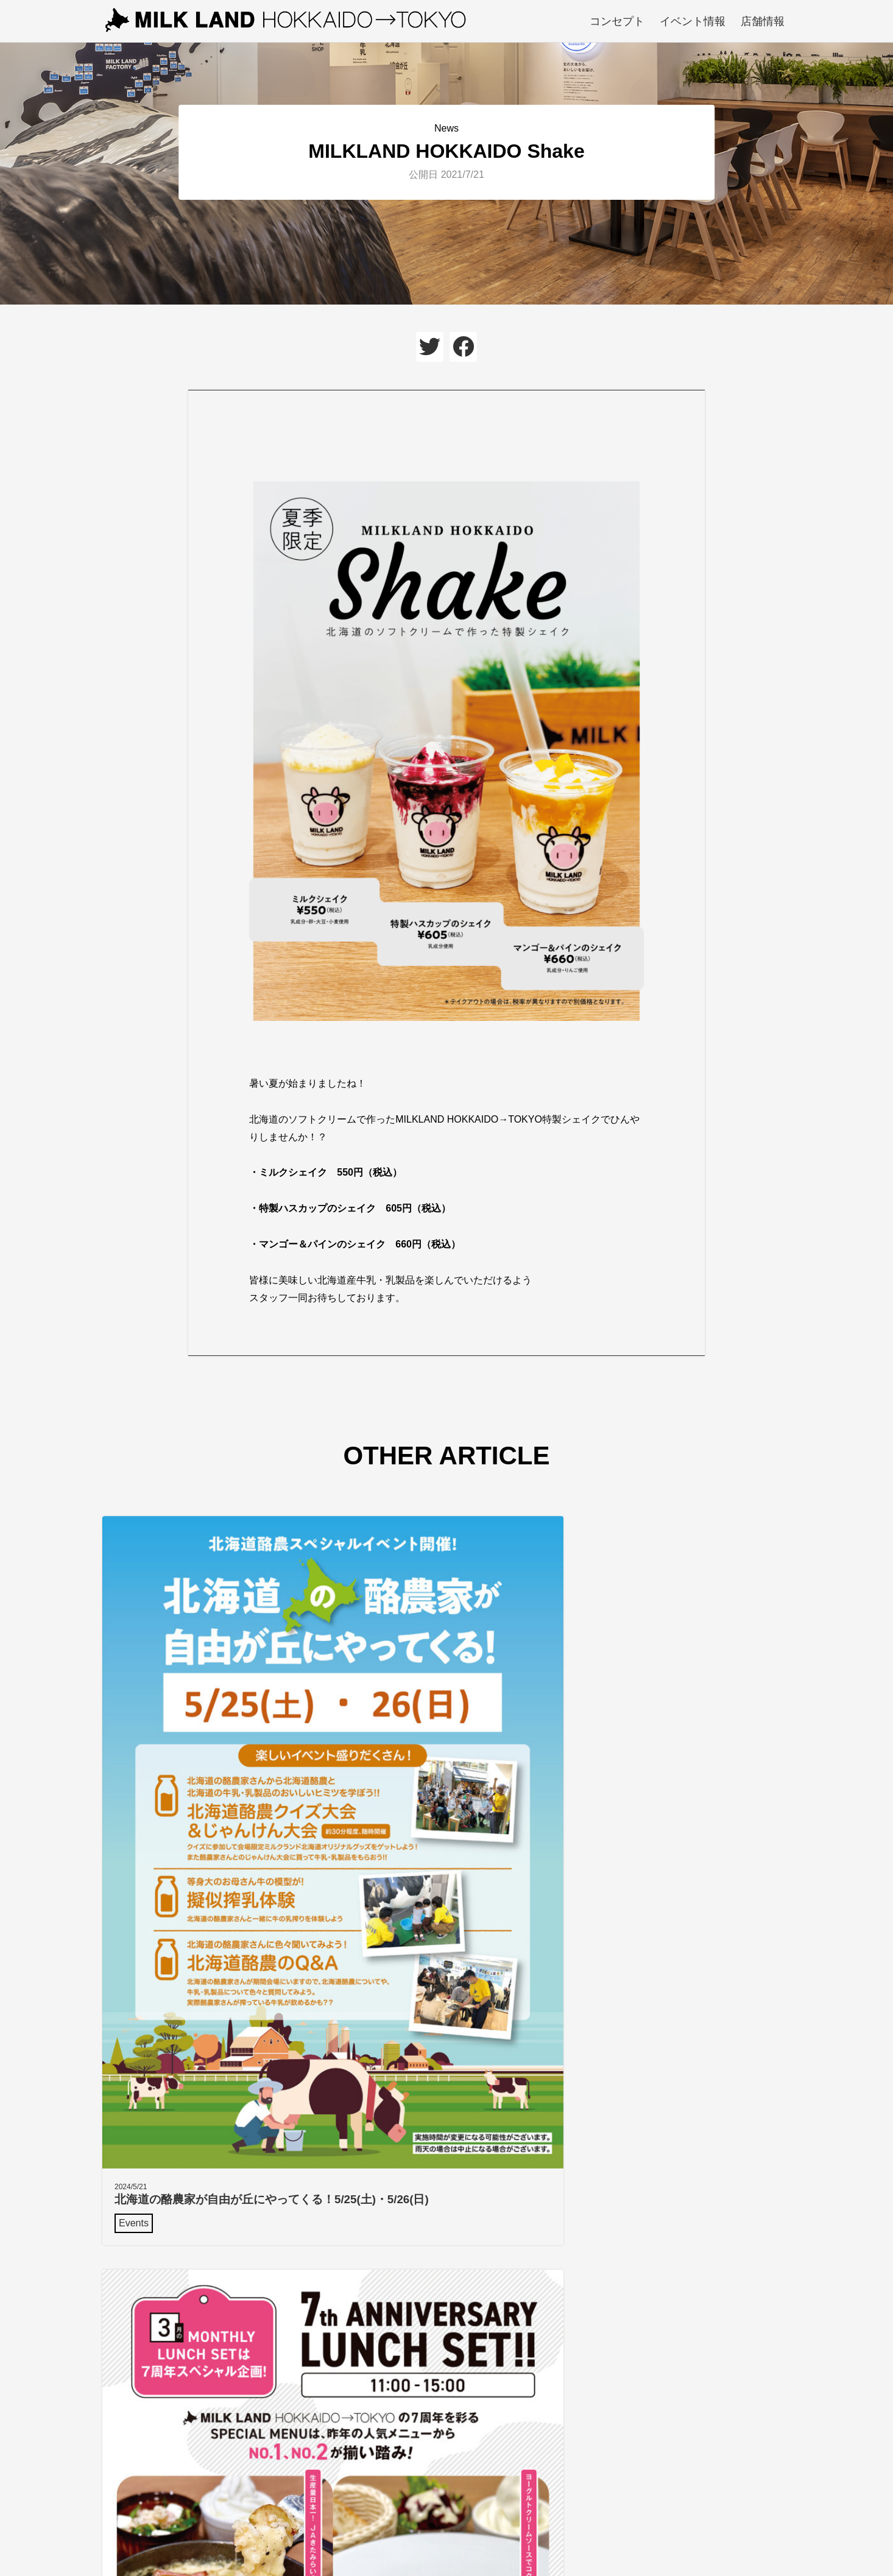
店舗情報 (763, 21)
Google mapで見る (505, 2360)
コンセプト (617, 21)
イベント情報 (692, 21)
